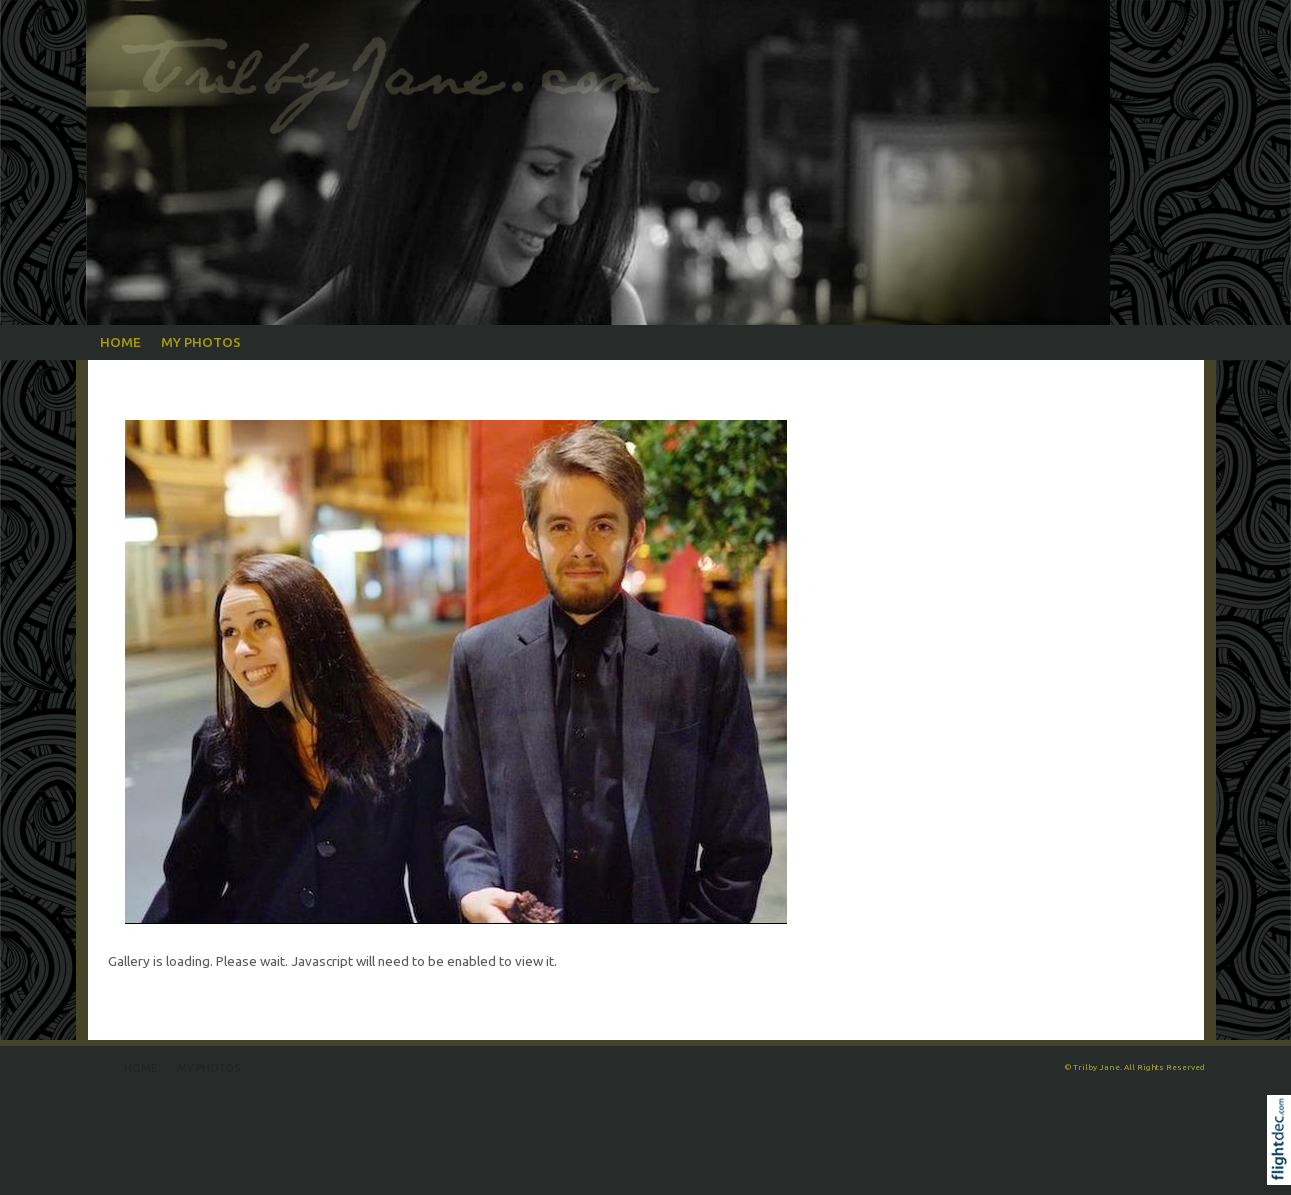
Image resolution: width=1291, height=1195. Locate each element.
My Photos (201, 342)
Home (120, 342)
